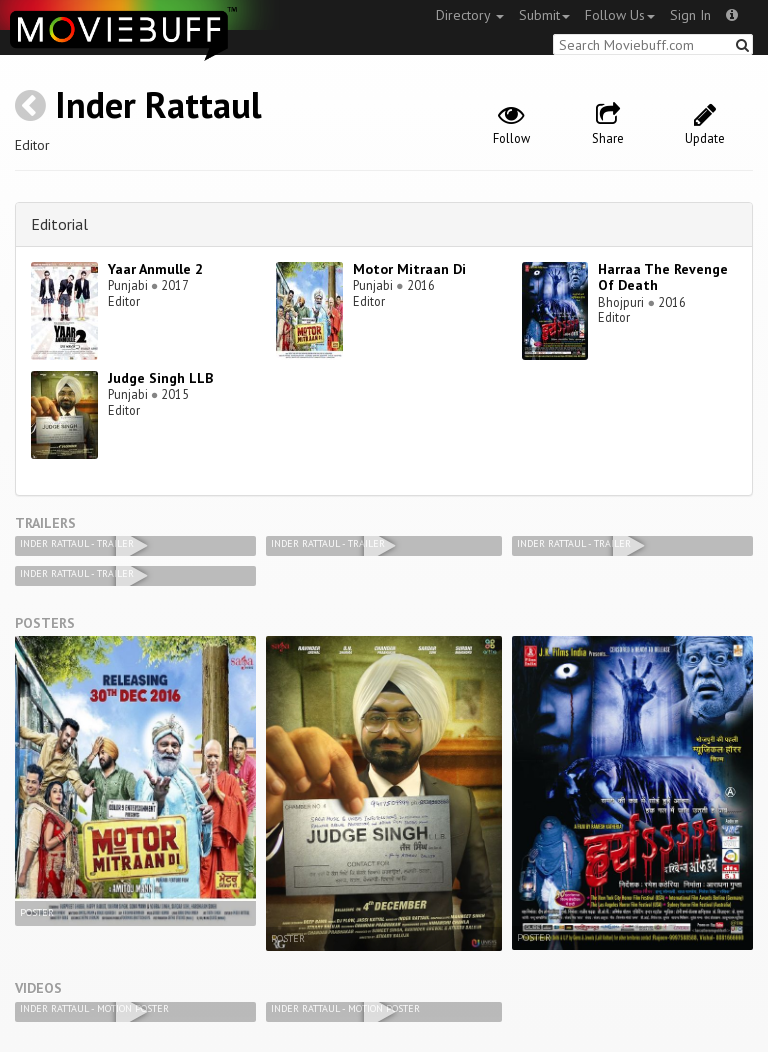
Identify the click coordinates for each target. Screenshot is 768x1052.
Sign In (690, 15)
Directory (470, 15)
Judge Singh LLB (160, 378)
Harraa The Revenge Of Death (663, 277)
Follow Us (620, 15)
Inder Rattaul (158, 104)
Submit (544, 15)
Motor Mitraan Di (409, 269)
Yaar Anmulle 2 (155, 269)
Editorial (59, 224)
